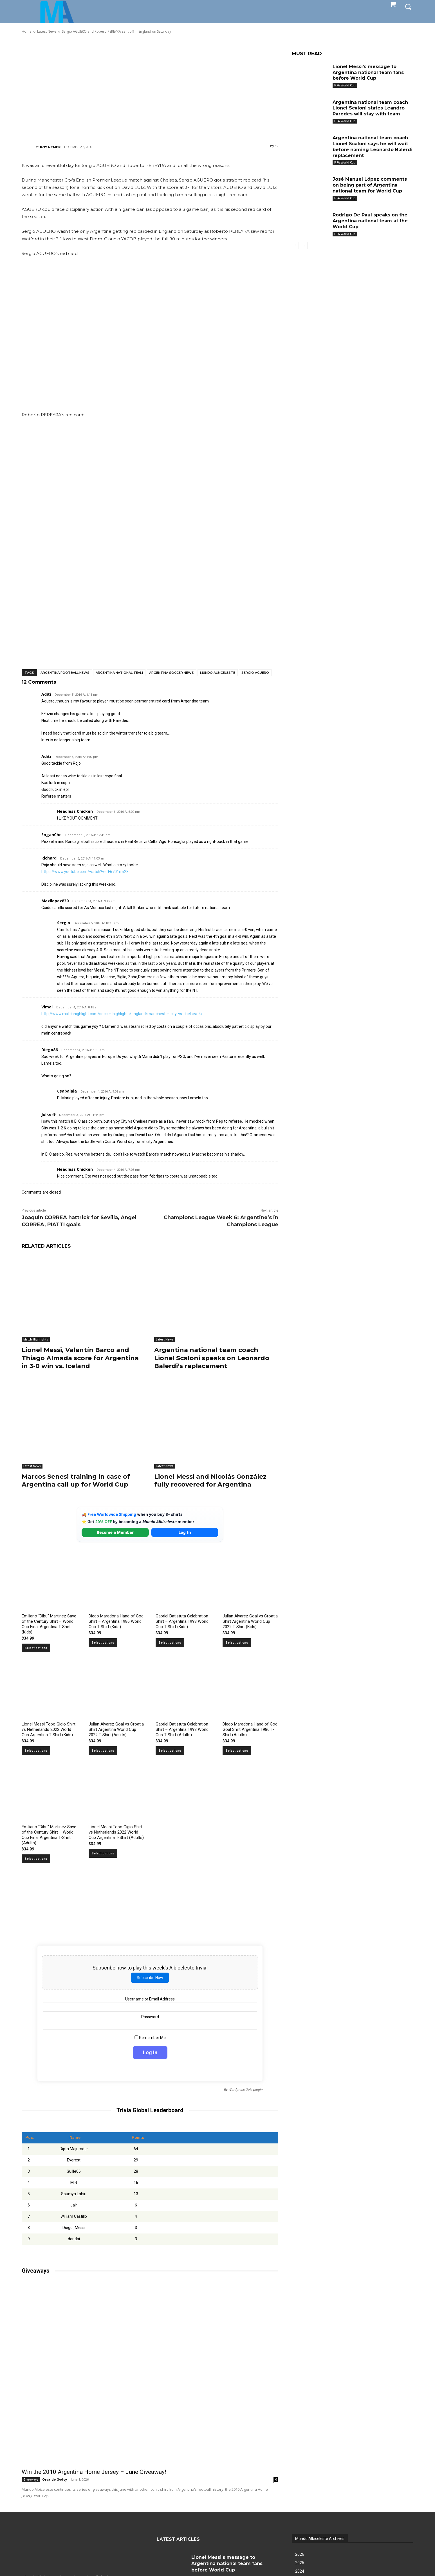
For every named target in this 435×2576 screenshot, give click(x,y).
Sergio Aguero (255, 673)
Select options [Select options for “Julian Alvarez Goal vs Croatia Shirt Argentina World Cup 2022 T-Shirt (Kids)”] (236, 1642)
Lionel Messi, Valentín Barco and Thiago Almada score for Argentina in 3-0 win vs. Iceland (80, 1358)
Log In (184, 1532)
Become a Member (115, 1532)
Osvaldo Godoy (54, 2479)
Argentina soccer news (171, 673)
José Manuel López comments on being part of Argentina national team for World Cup (370, 185)
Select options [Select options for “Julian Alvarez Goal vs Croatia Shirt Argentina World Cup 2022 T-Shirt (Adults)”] (102, 1751)
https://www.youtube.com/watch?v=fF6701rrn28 (85, 871)
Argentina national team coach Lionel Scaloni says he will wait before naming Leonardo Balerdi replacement (372, 146)
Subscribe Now (150, 1978)
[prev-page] (295, 245)
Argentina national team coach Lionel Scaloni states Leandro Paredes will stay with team (370, 108)
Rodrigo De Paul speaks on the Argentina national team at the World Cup (370, 220)
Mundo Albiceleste (217, 673)
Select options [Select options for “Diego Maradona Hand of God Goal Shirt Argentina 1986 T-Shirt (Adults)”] (236, 1751)
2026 (299, 2554)
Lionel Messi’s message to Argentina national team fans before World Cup (368, 72)
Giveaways (30, 2479)
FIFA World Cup (345, 85)
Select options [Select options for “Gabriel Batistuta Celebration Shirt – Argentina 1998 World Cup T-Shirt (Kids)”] (169, 1642)
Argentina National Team (119, 673)
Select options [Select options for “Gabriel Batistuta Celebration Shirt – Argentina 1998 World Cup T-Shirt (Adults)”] (169, 1751)
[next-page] (304, 245)
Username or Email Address (150, 1999)
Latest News (164, 1339)
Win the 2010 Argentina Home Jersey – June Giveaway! (94, 2471)
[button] (408, 6)
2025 (299, 2563)
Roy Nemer (50, 147)
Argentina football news (65, 673)
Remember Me (150, 2038)
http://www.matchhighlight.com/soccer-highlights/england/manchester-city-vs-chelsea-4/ (122, 1013)
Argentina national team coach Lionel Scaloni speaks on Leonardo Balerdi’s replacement (211, 1358)
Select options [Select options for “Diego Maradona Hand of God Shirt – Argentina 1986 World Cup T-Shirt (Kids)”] (102, 1642)
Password (150, 2017)
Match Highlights (35, 1339)
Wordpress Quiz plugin (245, 2090)
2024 (299, 2571)
